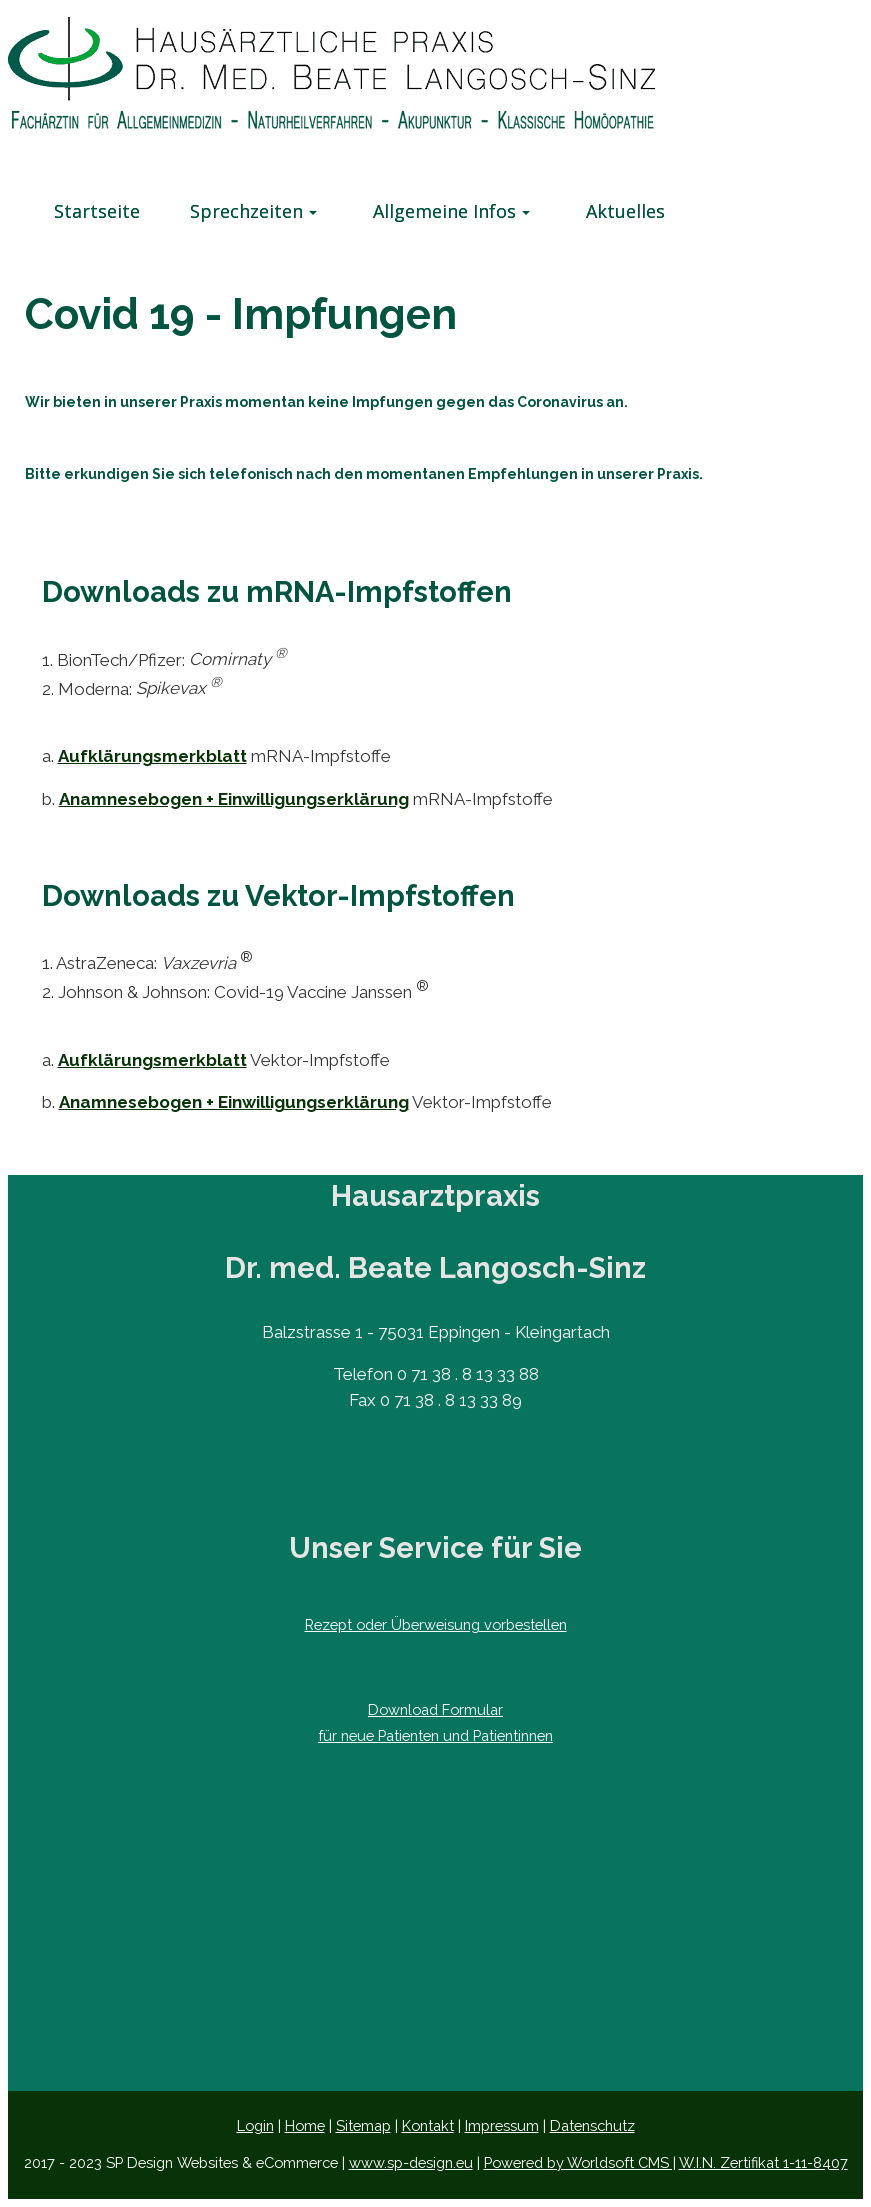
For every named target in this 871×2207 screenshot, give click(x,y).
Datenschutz (592, 2125)
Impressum (502, 2125)
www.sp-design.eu (411, 2162)
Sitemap (363, 2125)
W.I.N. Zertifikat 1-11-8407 (763, 2162)
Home (305, 2125)
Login (255, 2125)
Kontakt (428, 2125)
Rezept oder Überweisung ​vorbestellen (436, 1624)
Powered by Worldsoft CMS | (580, 2162)
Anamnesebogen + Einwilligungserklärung (234, 799)
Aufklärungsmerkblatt (152, 756)
